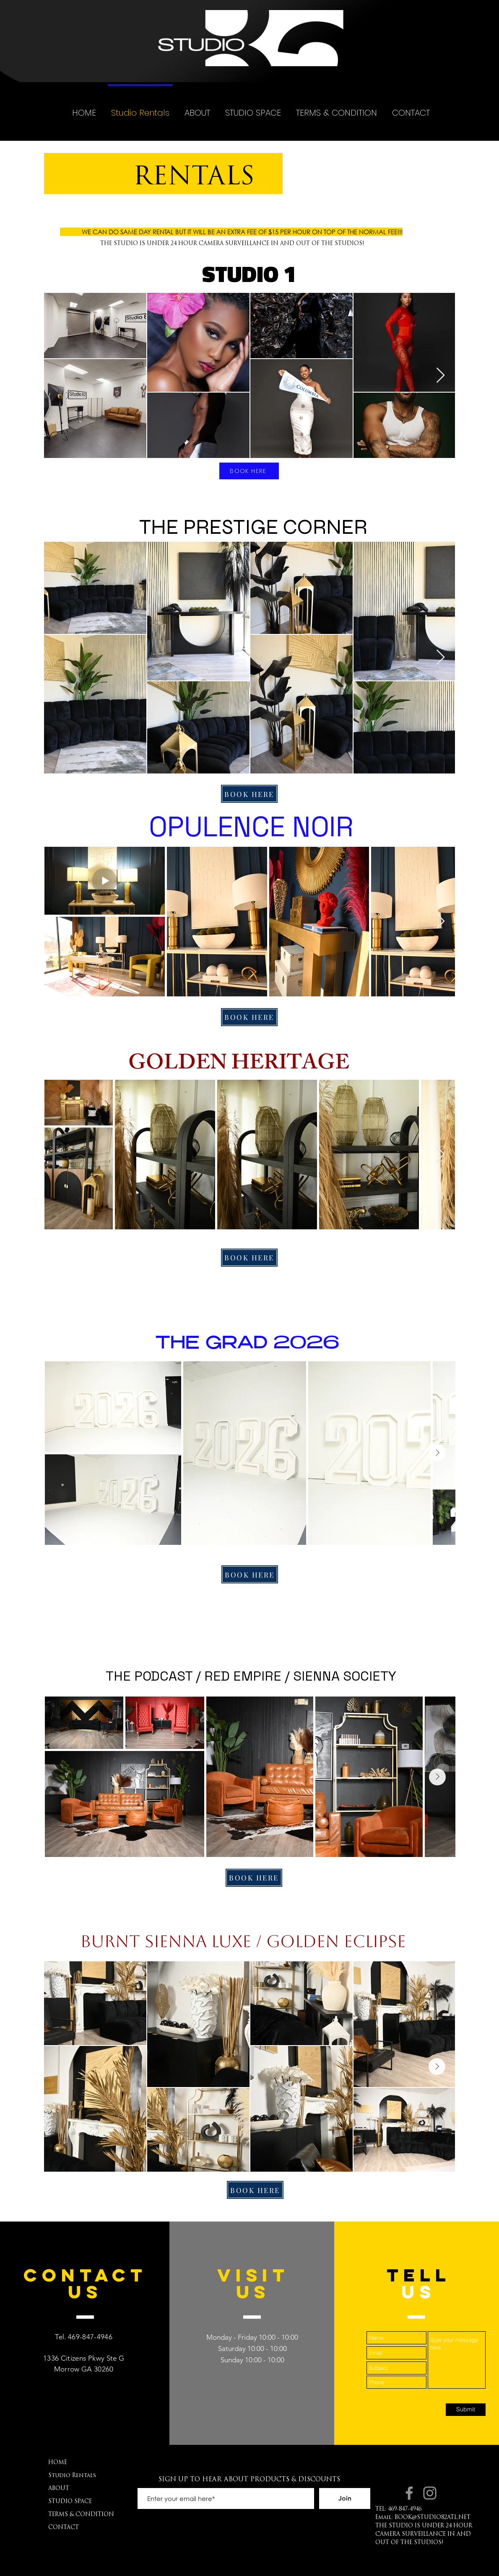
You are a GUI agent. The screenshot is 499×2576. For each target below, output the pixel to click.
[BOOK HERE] (249, 471)
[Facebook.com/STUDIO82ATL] (409, 2493)
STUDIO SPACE (70, 2501)
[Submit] (466, 2409)
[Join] (344, 2498)
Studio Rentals (72, 2475)
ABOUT (58, 2488)
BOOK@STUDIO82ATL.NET (432, 2517)
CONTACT (63, 2527)
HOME (57, 2462)
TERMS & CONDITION (81, 2514)
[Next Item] (440, 375)
